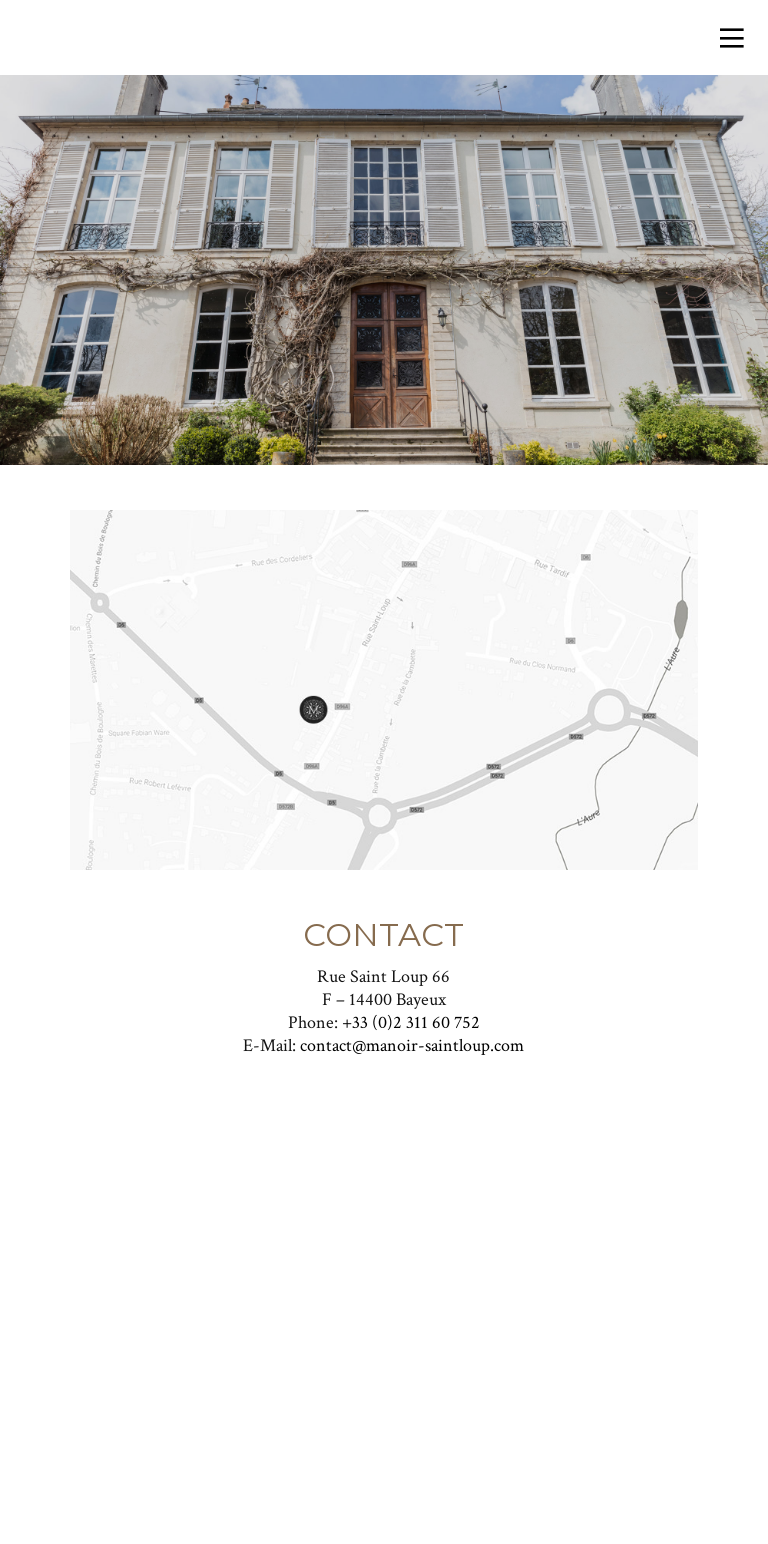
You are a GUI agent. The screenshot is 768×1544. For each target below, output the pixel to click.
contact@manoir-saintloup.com (412, 1045)
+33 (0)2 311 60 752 (411, 1022)
